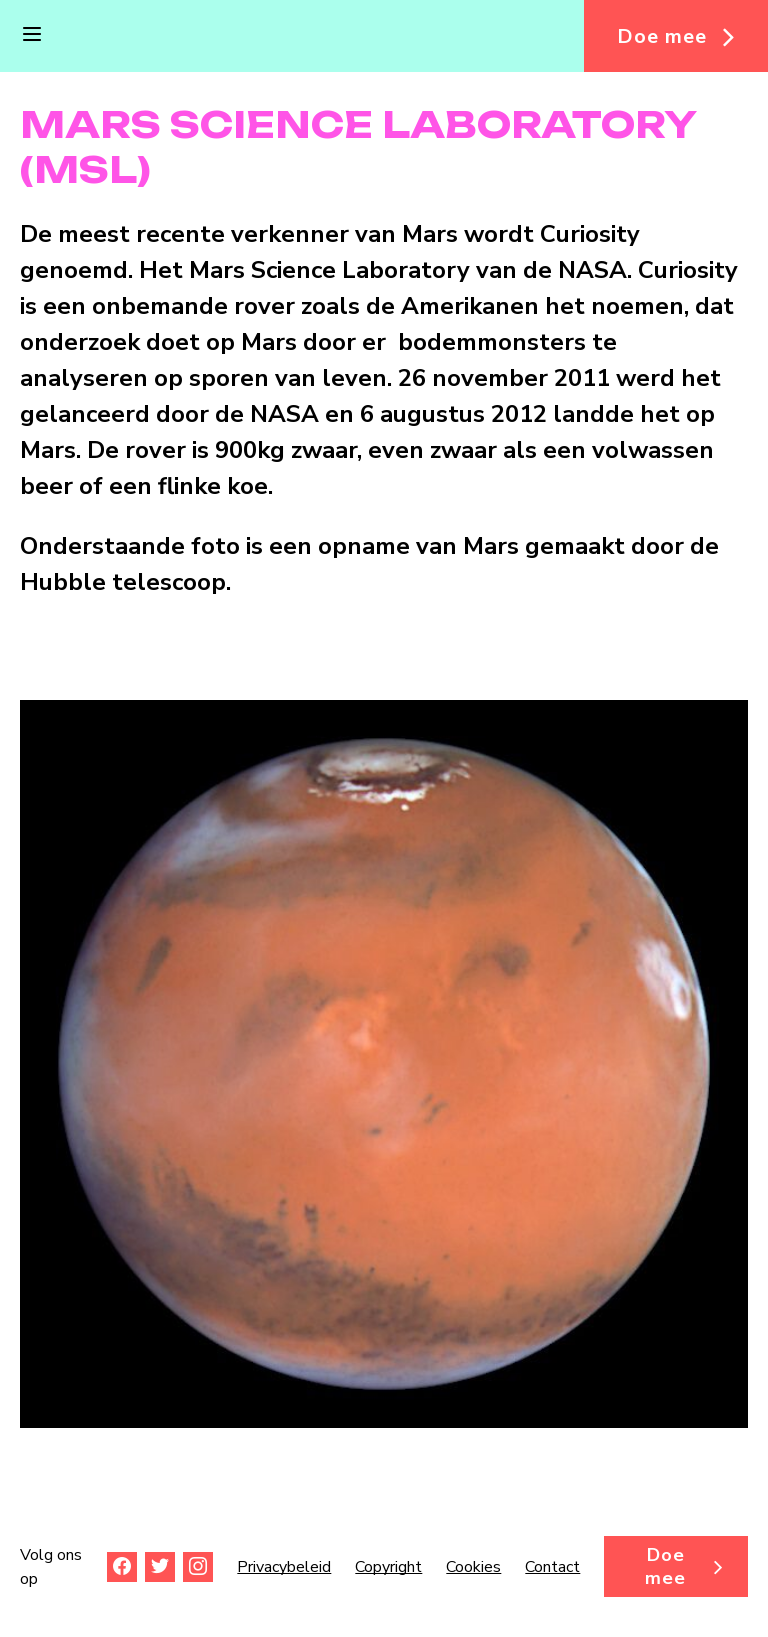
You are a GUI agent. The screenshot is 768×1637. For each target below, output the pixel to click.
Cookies (473, 1567)
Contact (552, 1567)
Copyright (388, 1567)
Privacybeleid (284, 1567)
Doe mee (662, 36)
